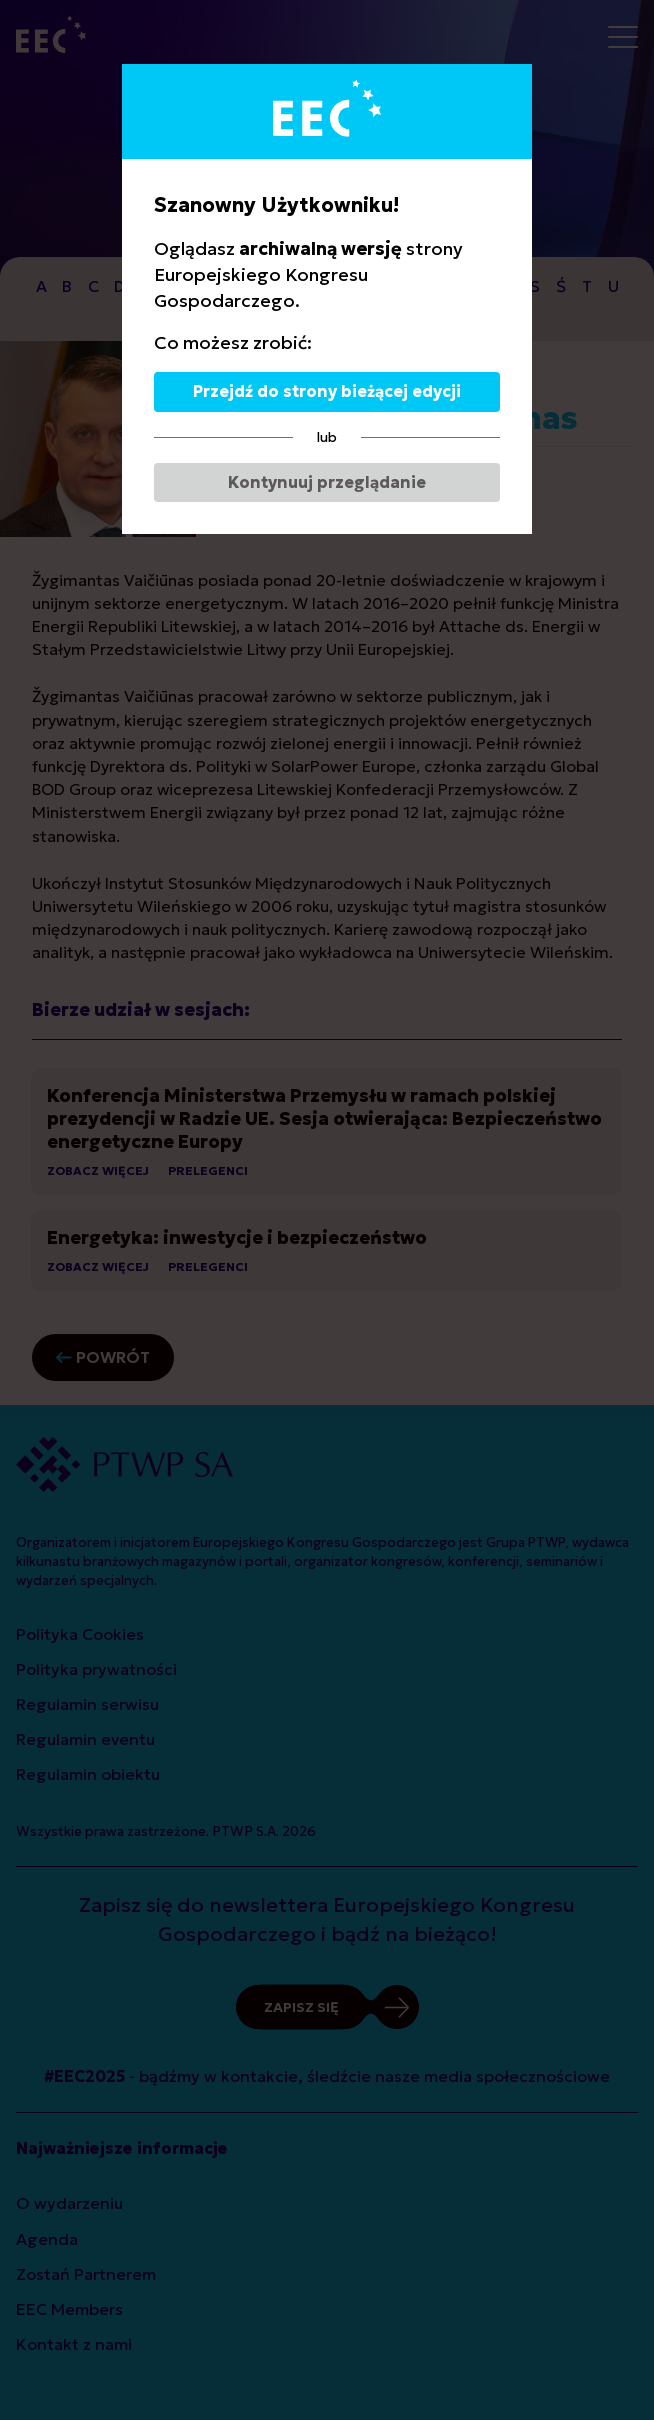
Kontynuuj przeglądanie (327, 482)
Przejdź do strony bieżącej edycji (327, 391)
